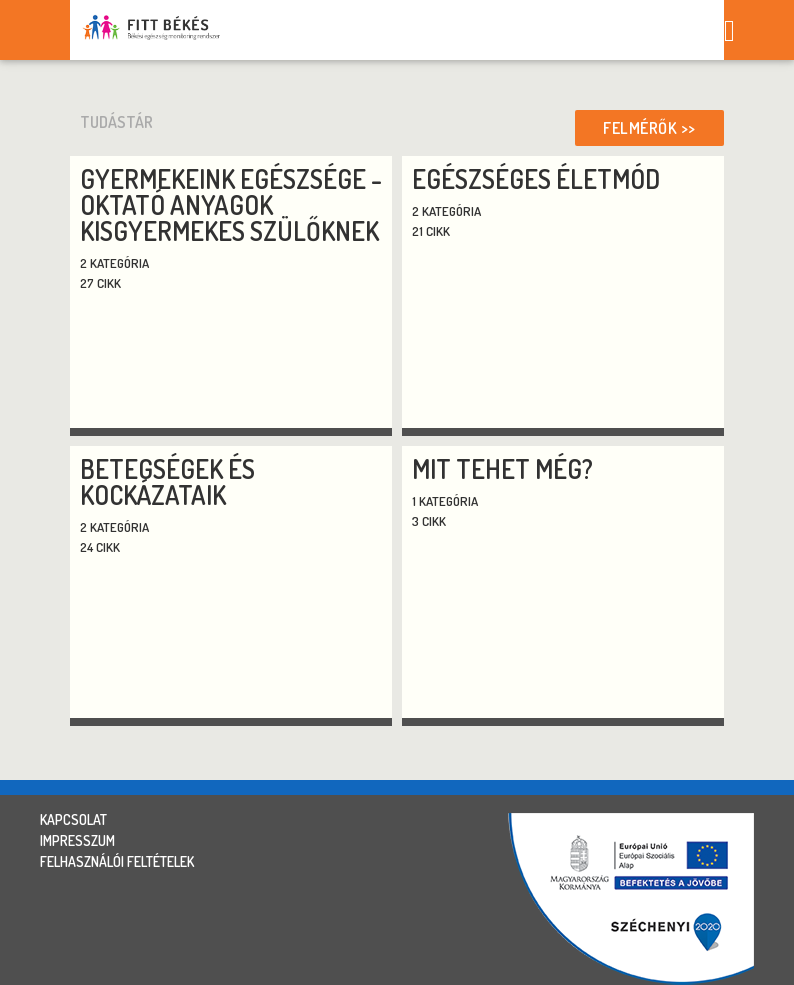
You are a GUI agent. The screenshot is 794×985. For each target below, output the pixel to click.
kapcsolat (73, 819)
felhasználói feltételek (117, 861)
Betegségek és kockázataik (167, 481)
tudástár (116, 122)
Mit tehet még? (502, 468)
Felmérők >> (649, 128)
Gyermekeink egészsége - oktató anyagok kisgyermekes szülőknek (231, 204)
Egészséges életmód (536, 178)
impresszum (77, 840)
